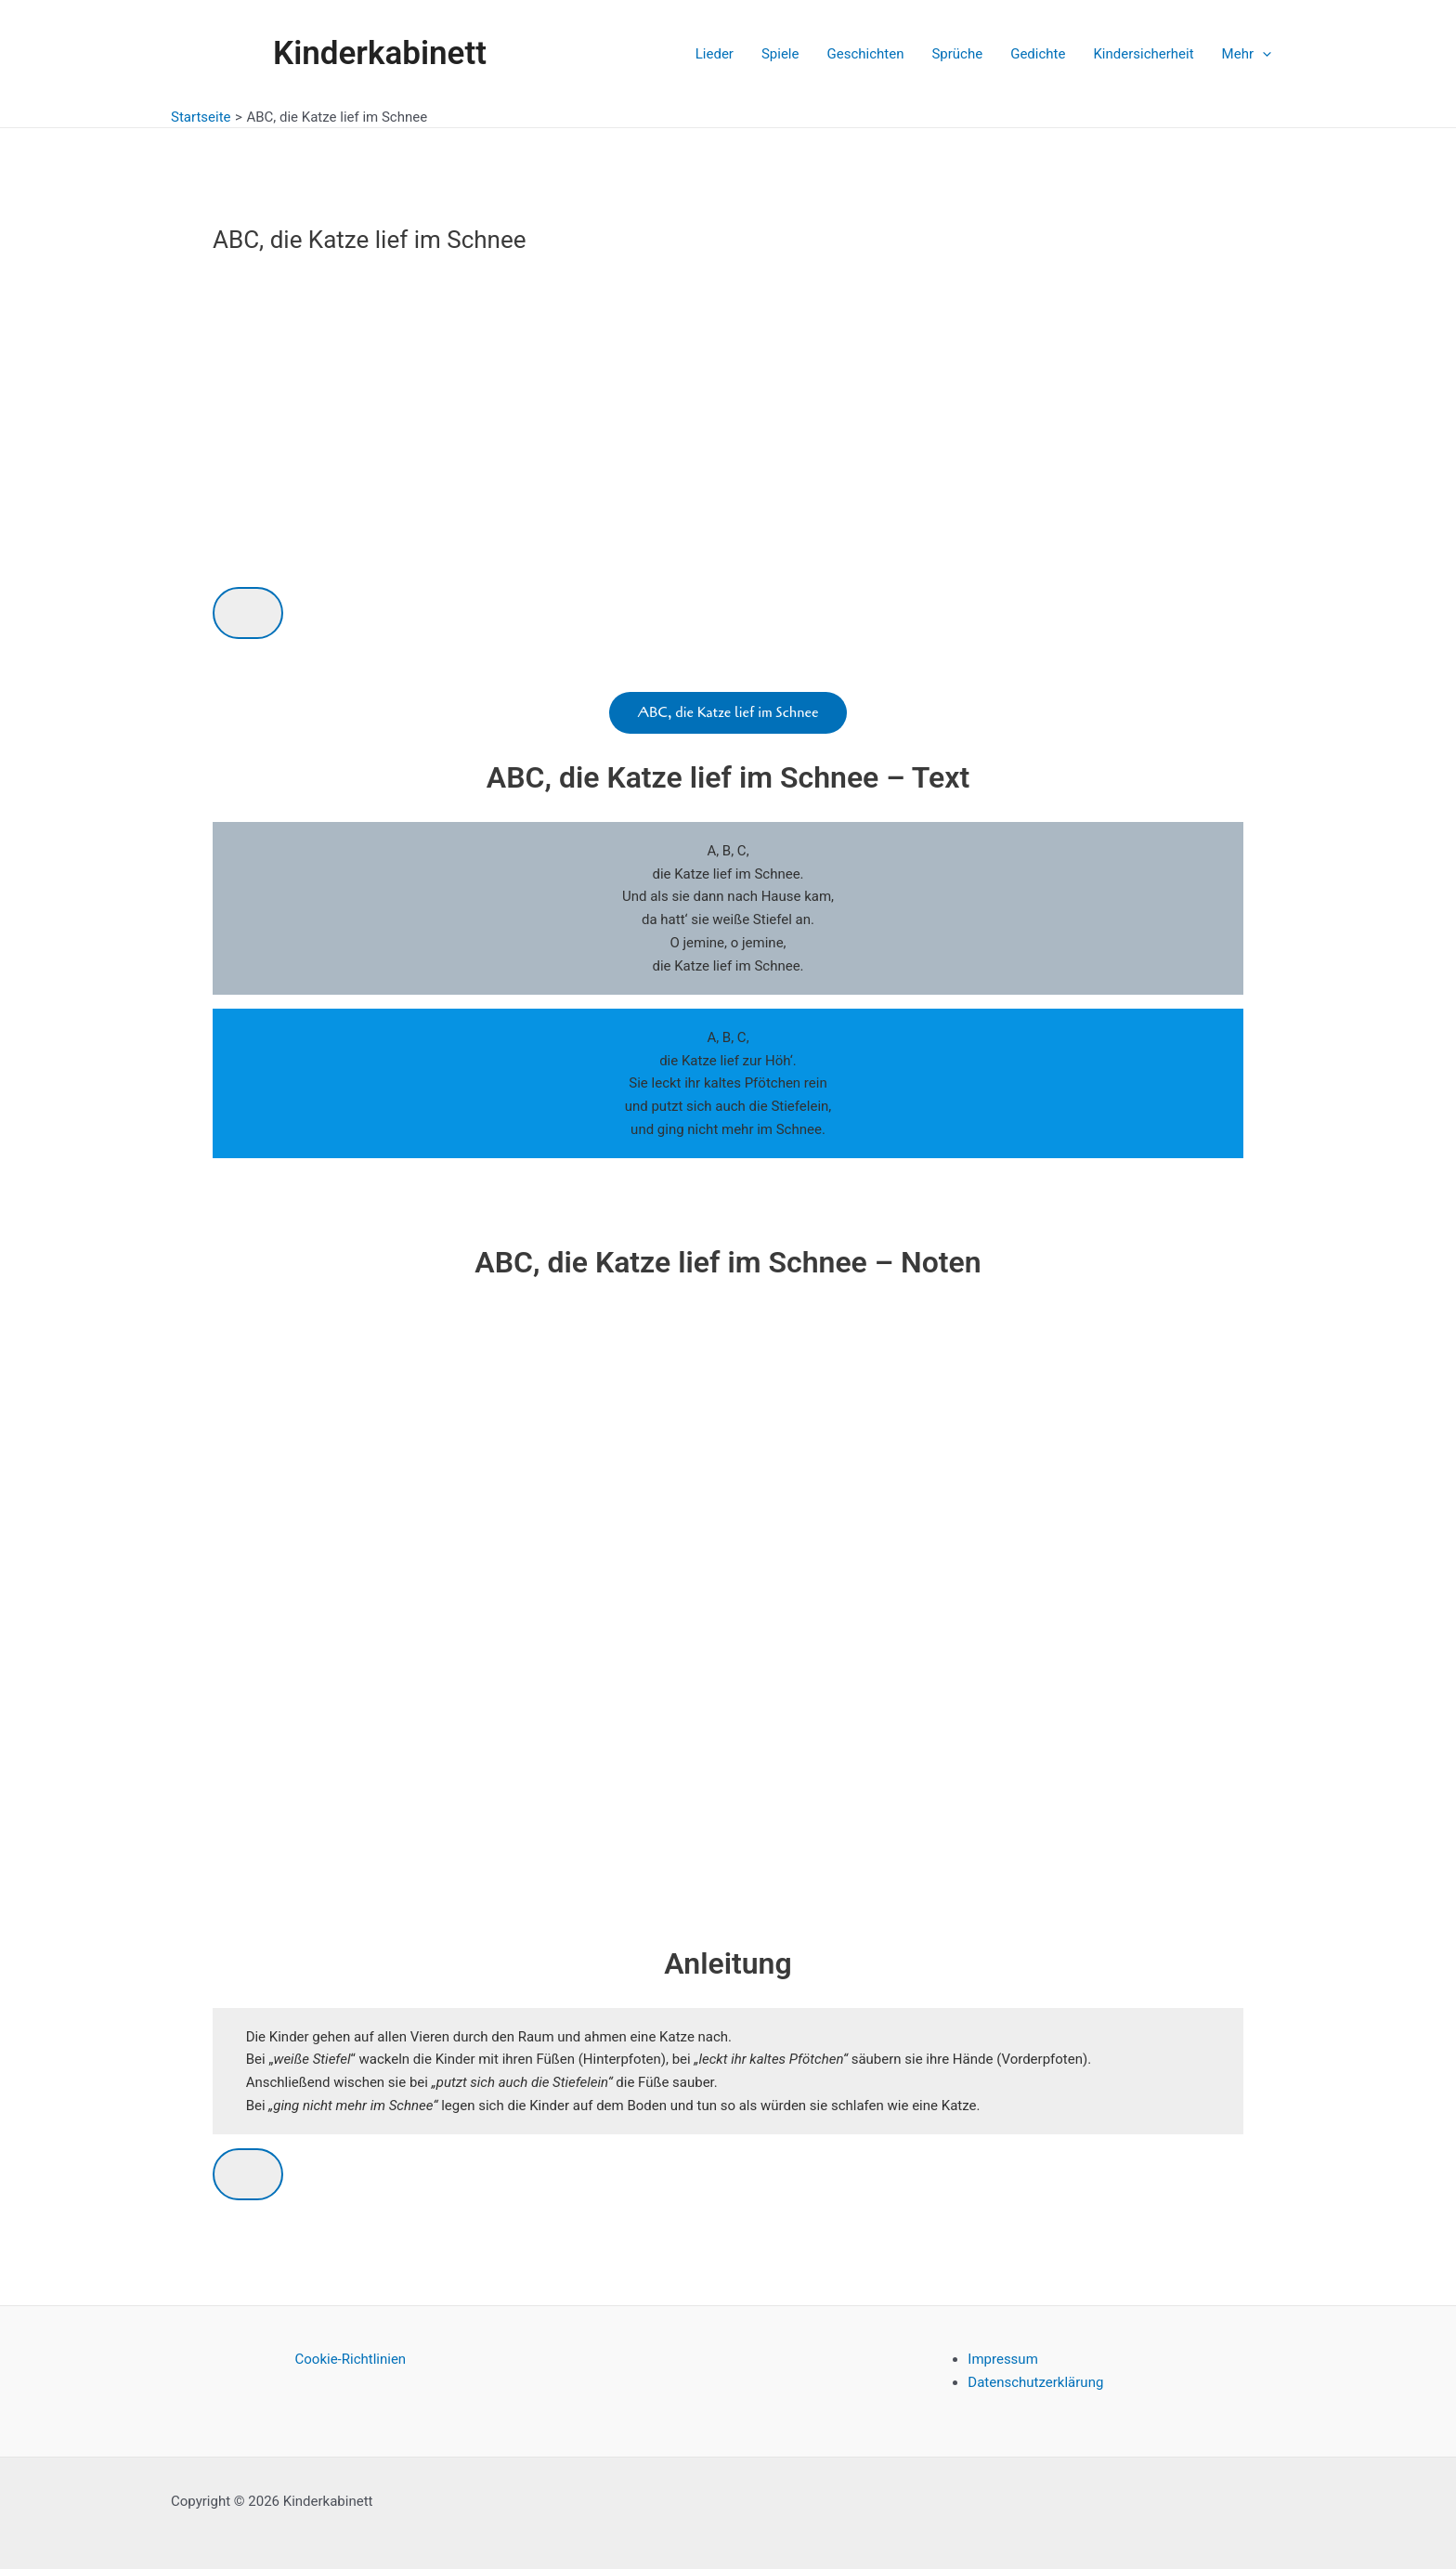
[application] (1262, 54)
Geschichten (865, 54)
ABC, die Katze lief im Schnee (727, 712)
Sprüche (956, 54)
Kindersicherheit (1143, 54)
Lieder (715, 54)
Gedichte (1037, 54)
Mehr (1246, 54)
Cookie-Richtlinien (351, 2359)
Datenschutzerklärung (1035, 2382)
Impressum (1002, 2359)
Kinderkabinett (380, 53)
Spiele (780, 54)
